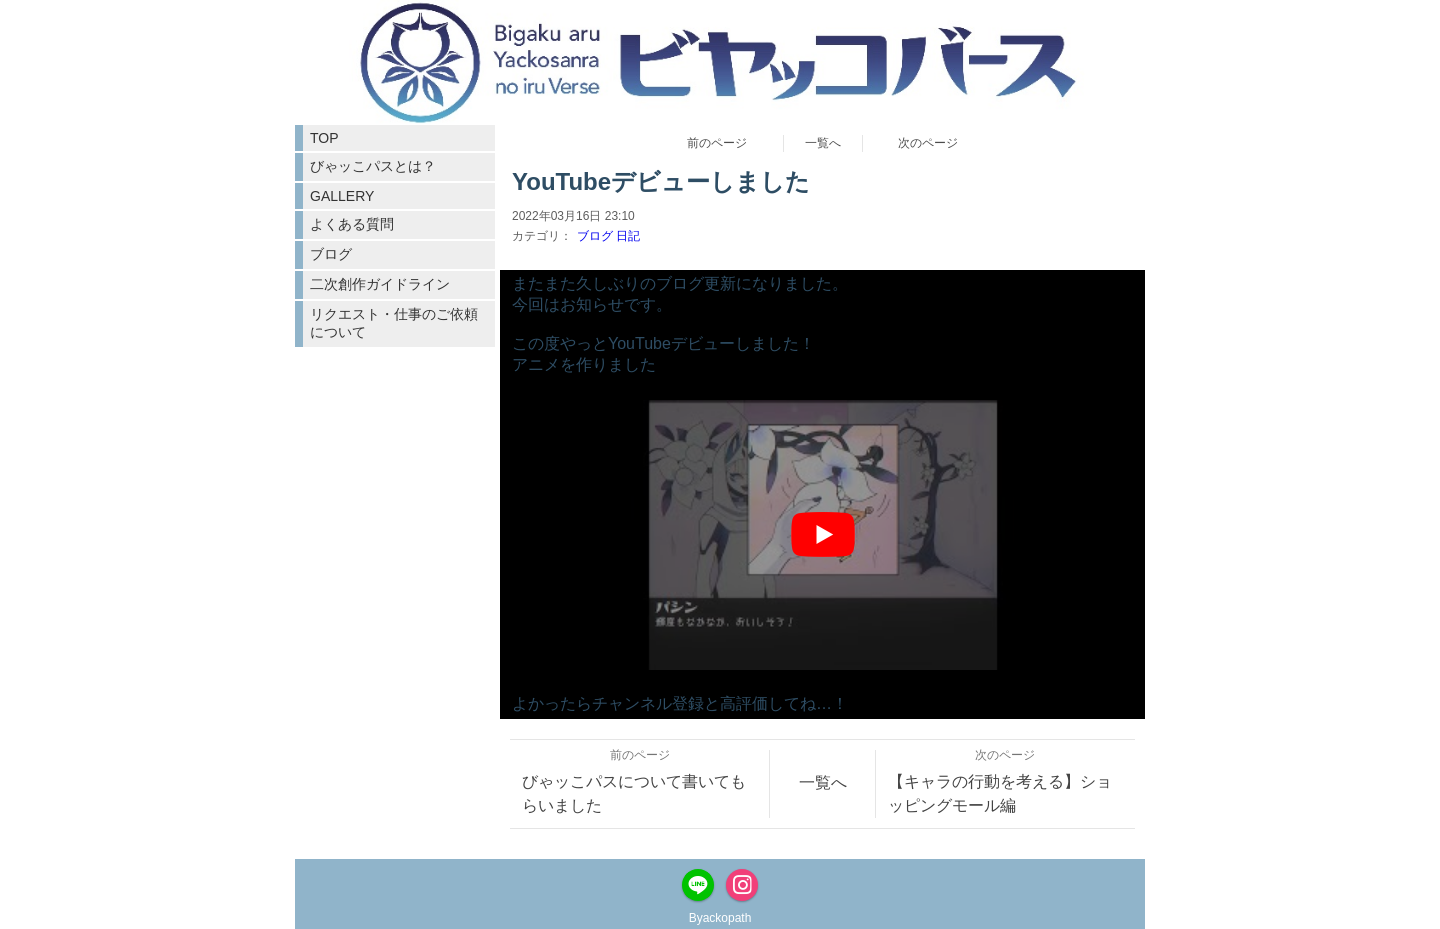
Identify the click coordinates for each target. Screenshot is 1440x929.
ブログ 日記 (608, 236)
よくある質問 (352, 224)
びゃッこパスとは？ (373, 166)
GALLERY (342, 196)
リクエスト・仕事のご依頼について (394, 323)
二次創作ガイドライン (380, 284)
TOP (324, 138)
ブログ (331, 254)
